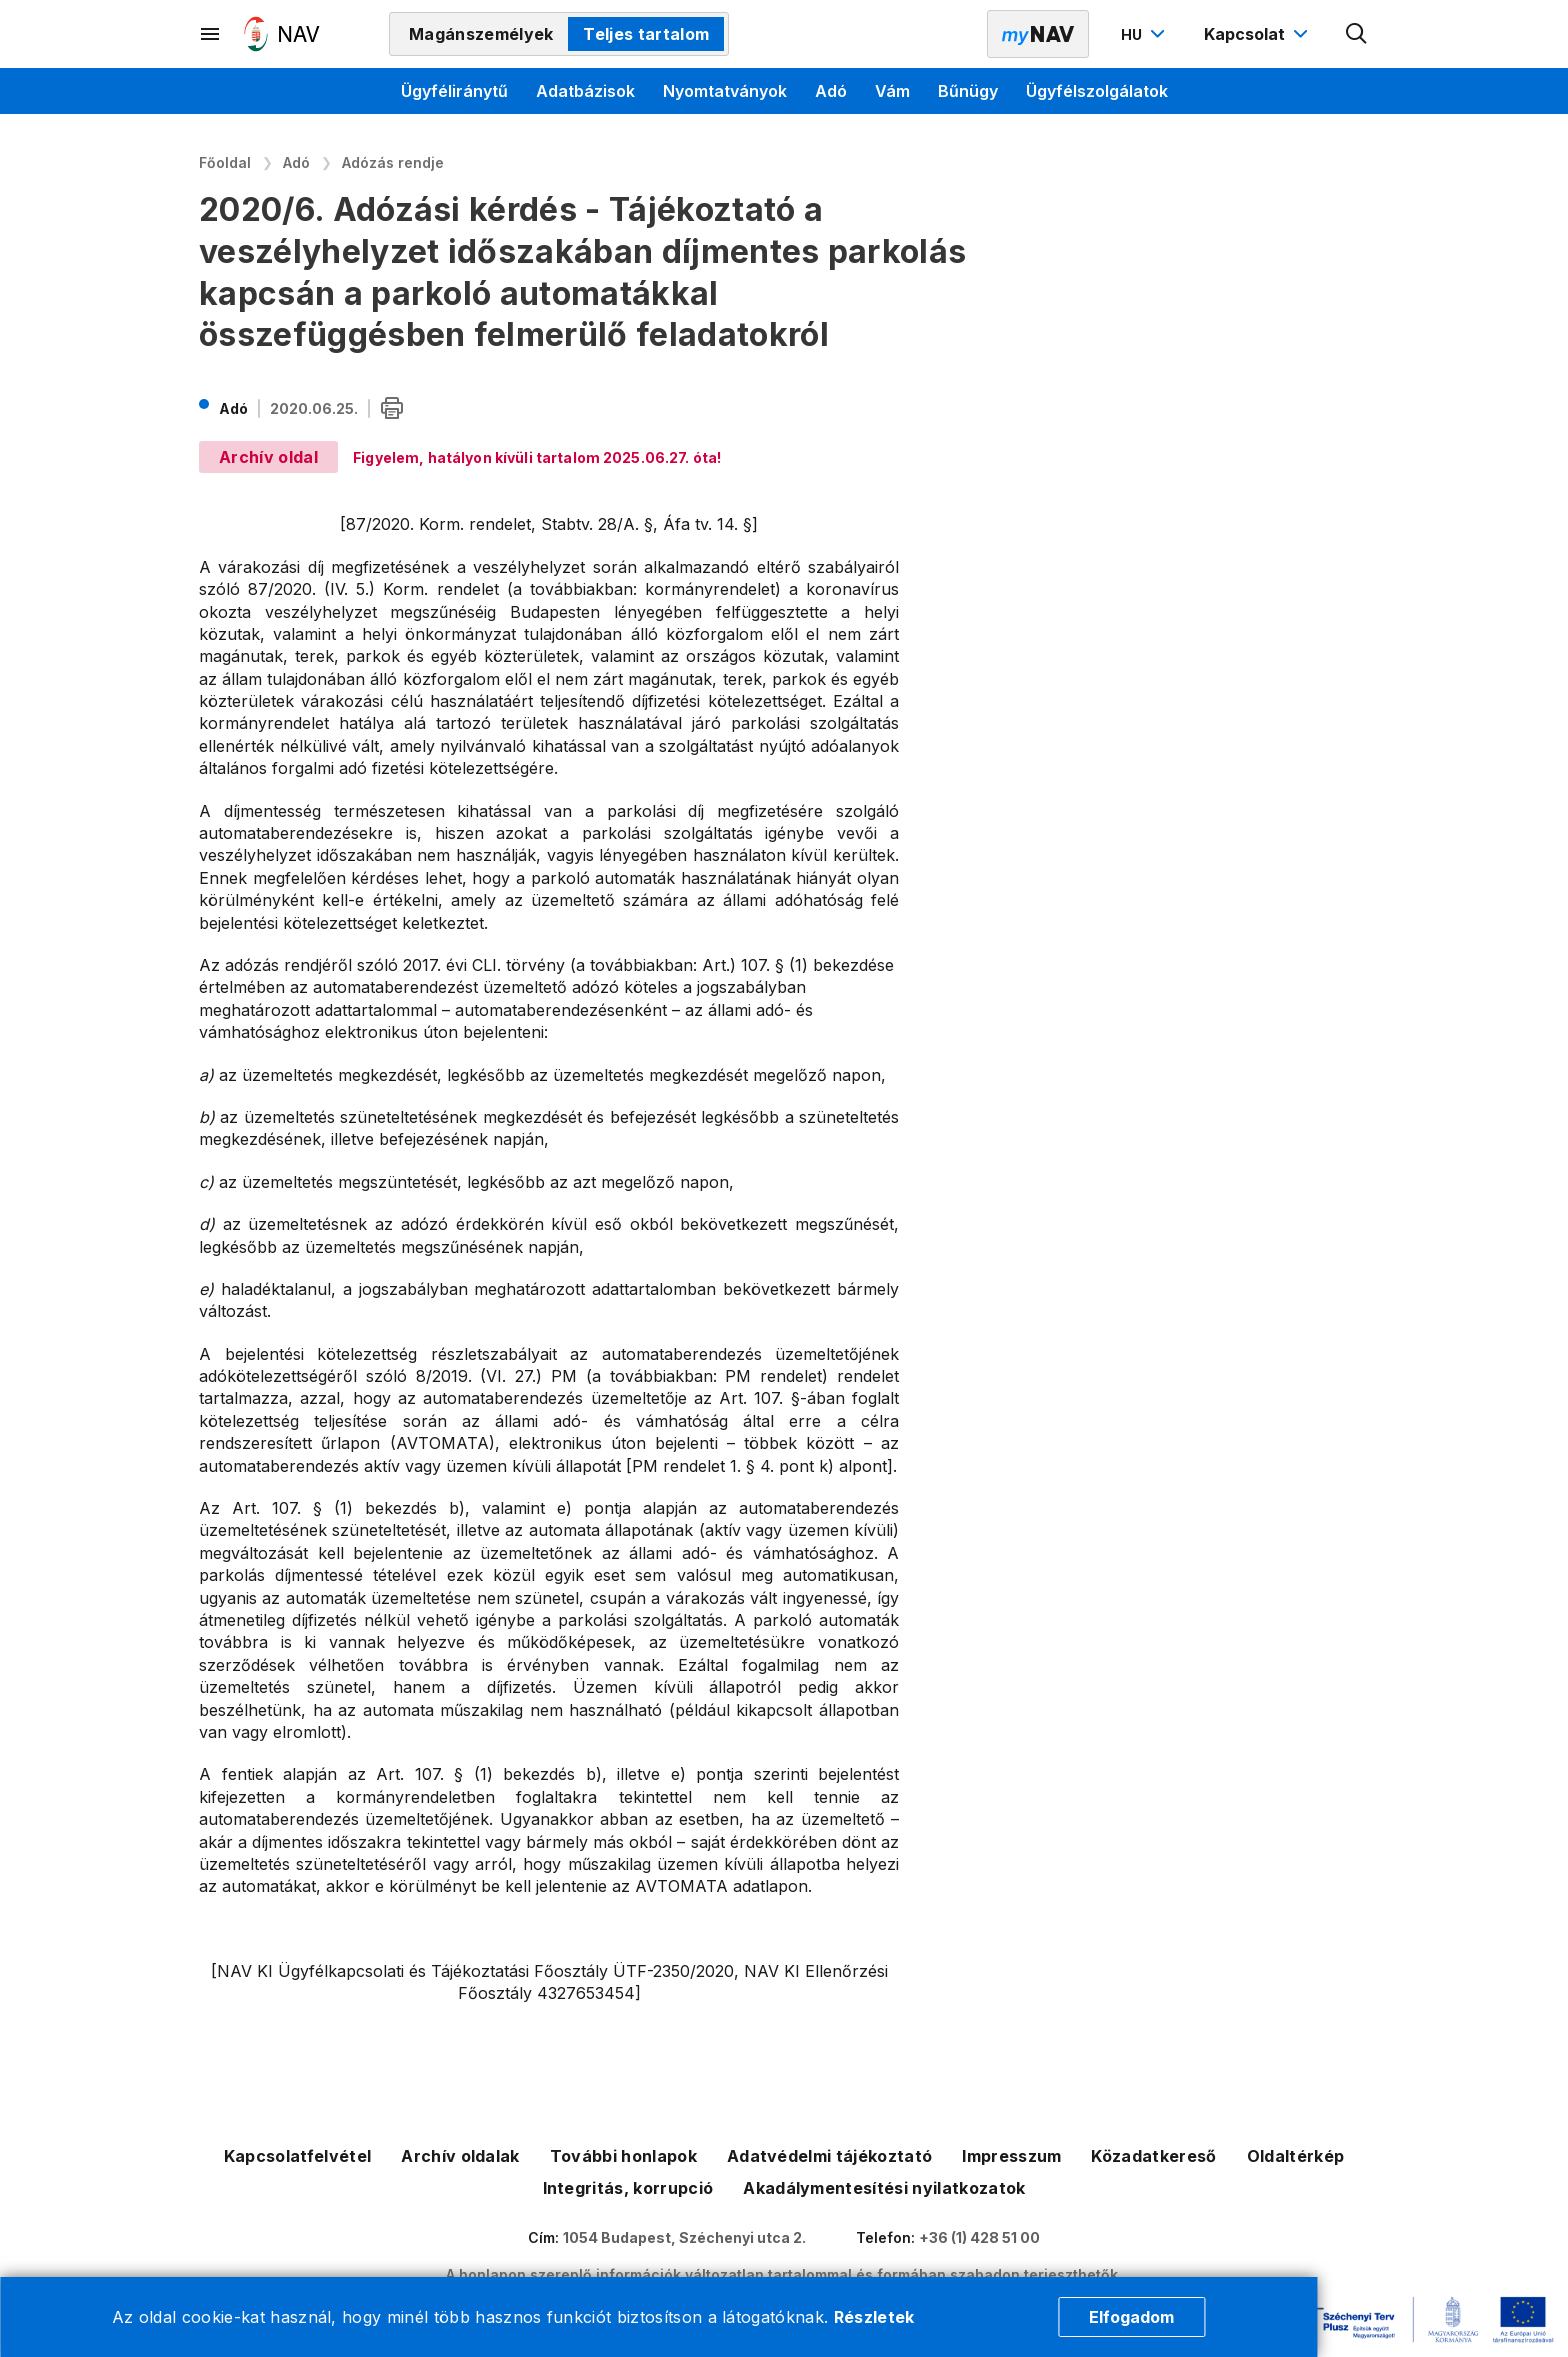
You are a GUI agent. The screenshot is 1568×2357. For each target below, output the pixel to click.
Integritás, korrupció (628, 2188)
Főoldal (225, 162)
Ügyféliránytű (454, 91)
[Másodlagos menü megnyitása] (211, 34)
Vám (892, 91)
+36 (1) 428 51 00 (979, 2237)
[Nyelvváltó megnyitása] (1145, 34)
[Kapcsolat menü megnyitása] (1258, 34)
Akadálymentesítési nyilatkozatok (884, 2188)
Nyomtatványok (725, 91)
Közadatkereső (1153, 2156)
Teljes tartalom (646, 34)
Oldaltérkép (1296, 2156)
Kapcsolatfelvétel (297, 2156)
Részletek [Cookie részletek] (874, 2317)
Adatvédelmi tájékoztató (829, 2156)
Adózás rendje (393, 162)
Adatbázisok (585, 91)
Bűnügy (968, 91)
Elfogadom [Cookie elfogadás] (1131, 2317)
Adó (831, 91)
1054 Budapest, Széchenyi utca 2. (684, 2237)
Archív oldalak (460, 2156)
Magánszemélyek (481, 34)
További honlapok (623, 2156)
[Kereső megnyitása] (1357, 34)
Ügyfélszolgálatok (1097, 91)
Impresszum (1011, 2156)
